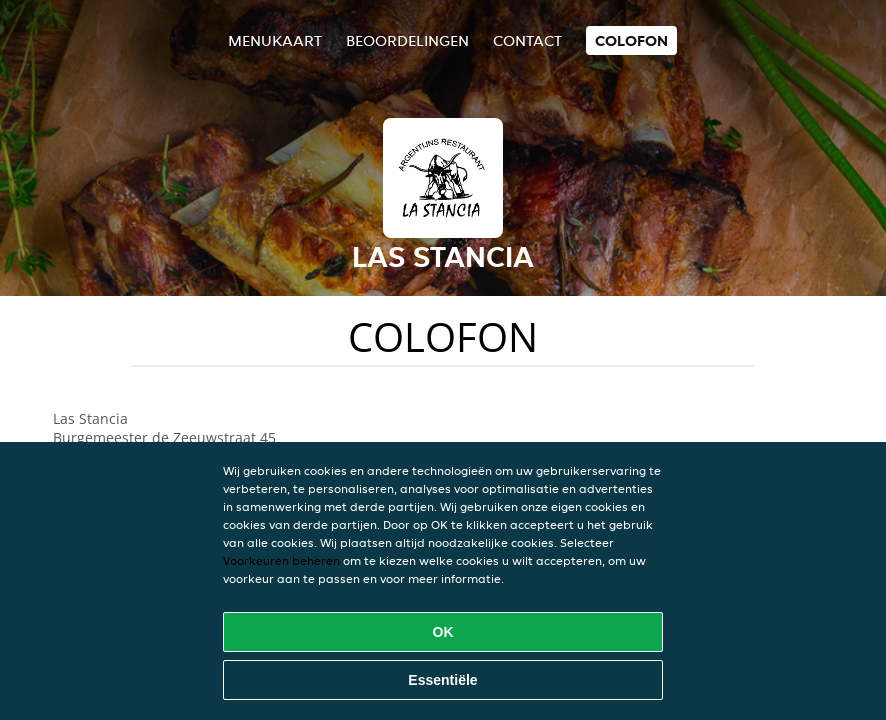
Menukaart (275, 40)
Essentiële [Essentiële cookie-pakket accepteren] (442, 680)
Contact (527, 40)
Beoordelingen (407, 40)
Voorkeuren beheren (281, 560)
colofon (631, 40)
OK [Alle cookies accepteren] (443, 632)
